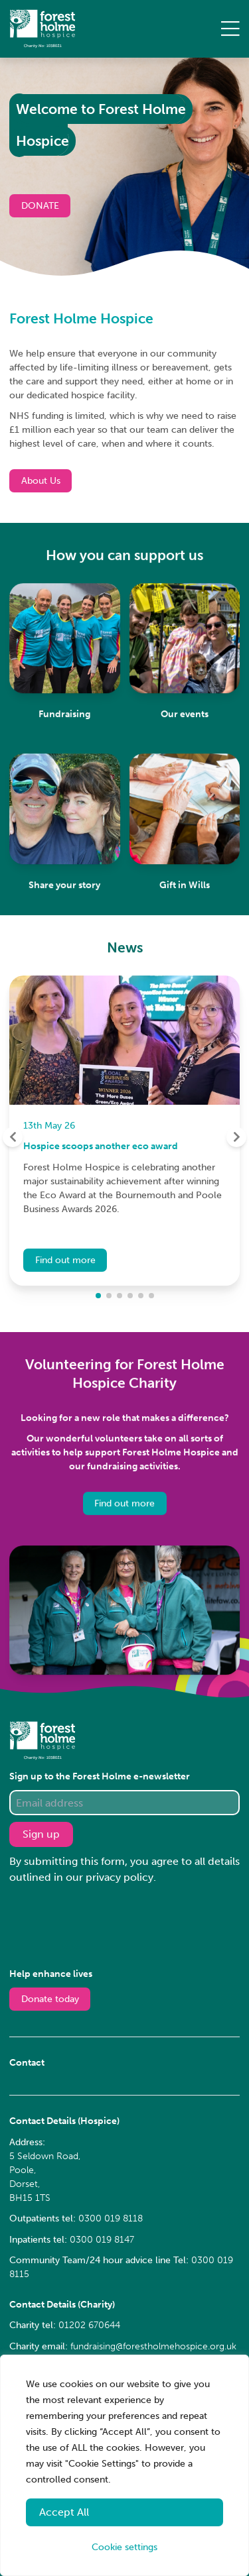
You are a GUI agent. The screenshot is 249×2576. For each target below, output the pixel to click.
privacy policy (119, 1877)
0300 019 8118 (110, 2218)
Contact (26, 2062)
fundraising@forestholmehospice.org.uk (153, 2346)
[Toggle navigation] (230, 33)
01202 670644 (89, 2325)
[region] (124, 2465)
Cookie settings (124, 2547)
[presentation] (110, 1925)
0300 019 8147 (102, 2239)
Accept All (64, 2512)
